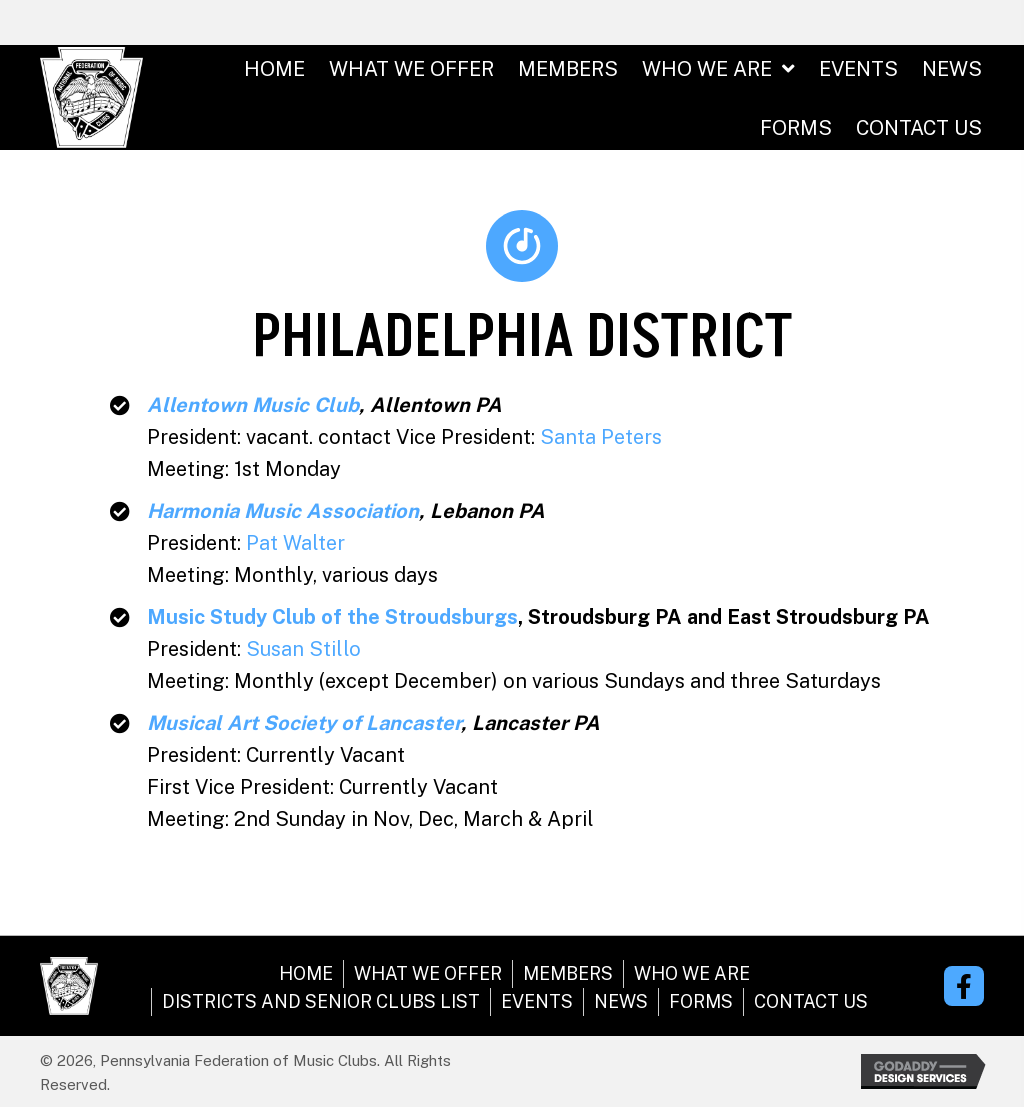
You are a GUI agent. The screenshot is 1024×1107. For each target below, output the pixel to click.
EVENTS (537, 1001)
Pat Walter (295, 543)
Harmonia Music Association (283, 511)
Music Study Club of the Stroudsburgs (332, 617)
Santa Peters (601, 437)
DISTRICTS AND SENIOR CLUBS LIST (321, 1001)
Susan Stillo (303, 649)
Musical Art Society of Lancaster (304, 723)
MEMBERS (568, 973)
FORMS (701, 1001)
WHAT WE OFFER (428, 973)
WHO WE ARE (692, 973)
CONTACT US (811, 1001)
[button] (964, 986)
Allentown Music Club (253, 405)
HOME (306, 973)
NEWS (621, 1001)
